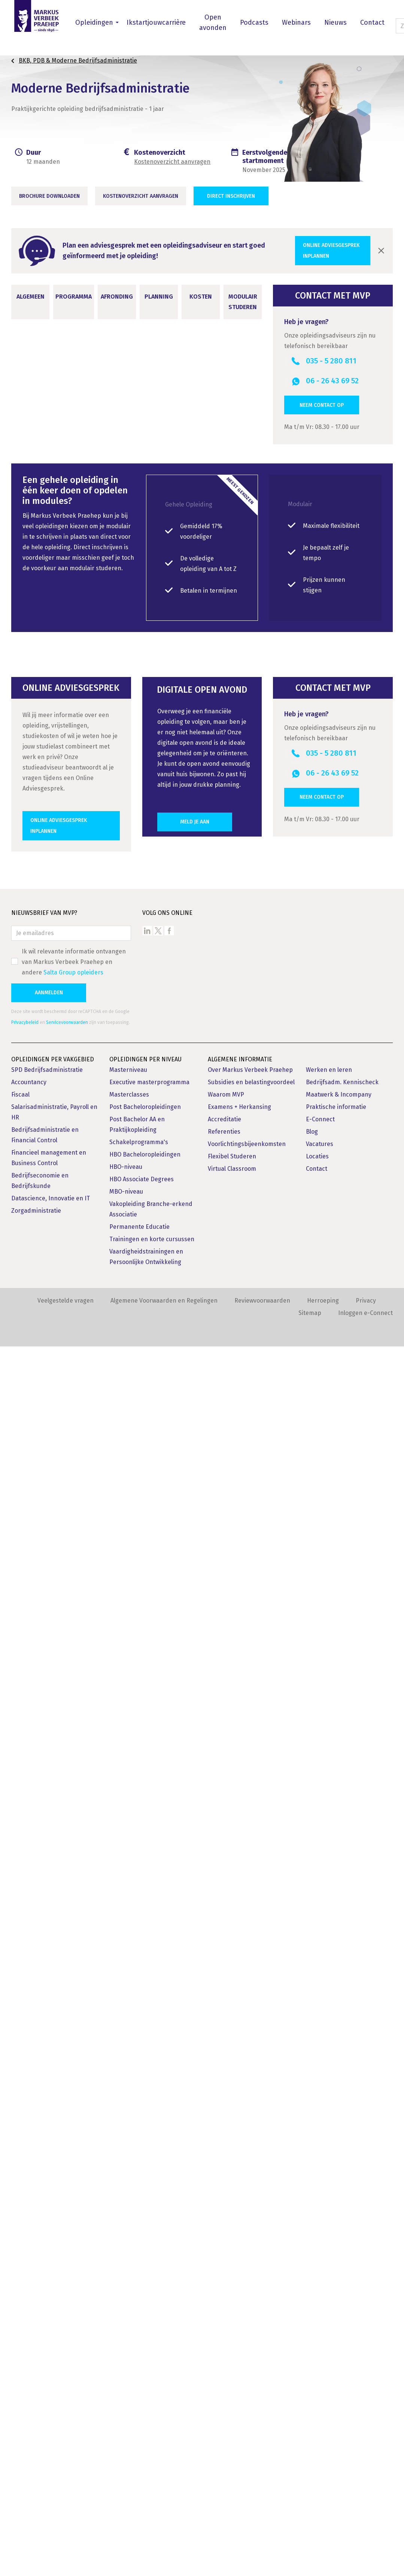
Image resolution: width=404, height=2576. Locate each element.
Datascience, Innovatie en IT (50, 2427)
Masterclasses (129, 2324)
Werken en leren (329, 2299)
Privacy (366, 2530)
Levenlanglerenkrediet (190, 1293)
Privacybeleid (25, 2252)
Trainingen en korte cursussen (151, 2468)
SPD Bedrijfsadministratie (47, 2299)
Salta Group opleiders (73, 2201)
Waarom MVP (226, 2324)
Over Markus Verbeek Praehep (250, 2299)
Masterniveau (128, 2299)
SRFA (191, 1400)
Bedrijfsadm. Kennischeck (342, 2311)
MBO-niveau (126, 2421)
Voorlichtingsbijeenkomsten (247, 2373)
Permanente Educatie (139, 2456)
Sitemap (309, 2542)
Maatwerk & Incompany (338, 2324)
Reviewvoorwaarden (262, 2530)
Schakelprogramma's (138, 2371)
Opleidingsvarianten (50, 1594)
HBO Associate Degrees (141, 2408)
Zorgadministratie (36, 2440)
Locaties (317, 2385)
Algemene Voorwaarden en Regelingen (164, 2530)
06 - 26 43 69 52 (332, 380)
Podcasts (254, 22)
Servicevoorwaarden (67, 2252)
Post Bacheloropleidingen (145, 2336)
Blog (312, 2361)
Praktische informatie (336, 2336)
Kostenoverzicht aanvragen (172, 161)
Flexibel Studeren (232, 2385)
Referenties (224, 2361)
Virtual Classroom (232, 2398)
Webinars (296, 22)
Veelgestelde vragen (65, 2530)
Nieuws (335, 22)
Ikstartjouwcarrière (156, 22)
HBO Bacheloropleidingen (144, 2384)
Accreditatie (224, 2348)
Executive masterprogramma (149, 2311)
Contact (372, 22)
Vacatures (319, 2373)
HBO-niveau (125, 2396)
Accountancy (28, 2311)
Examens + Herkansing (239, 2336)
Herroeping (323, 2530)
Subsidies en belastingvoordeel (251, 2311)
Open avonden (213, 22)
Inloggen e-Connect (365, 2542)
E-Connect (320, 2348)
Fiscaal (20, 2324)
